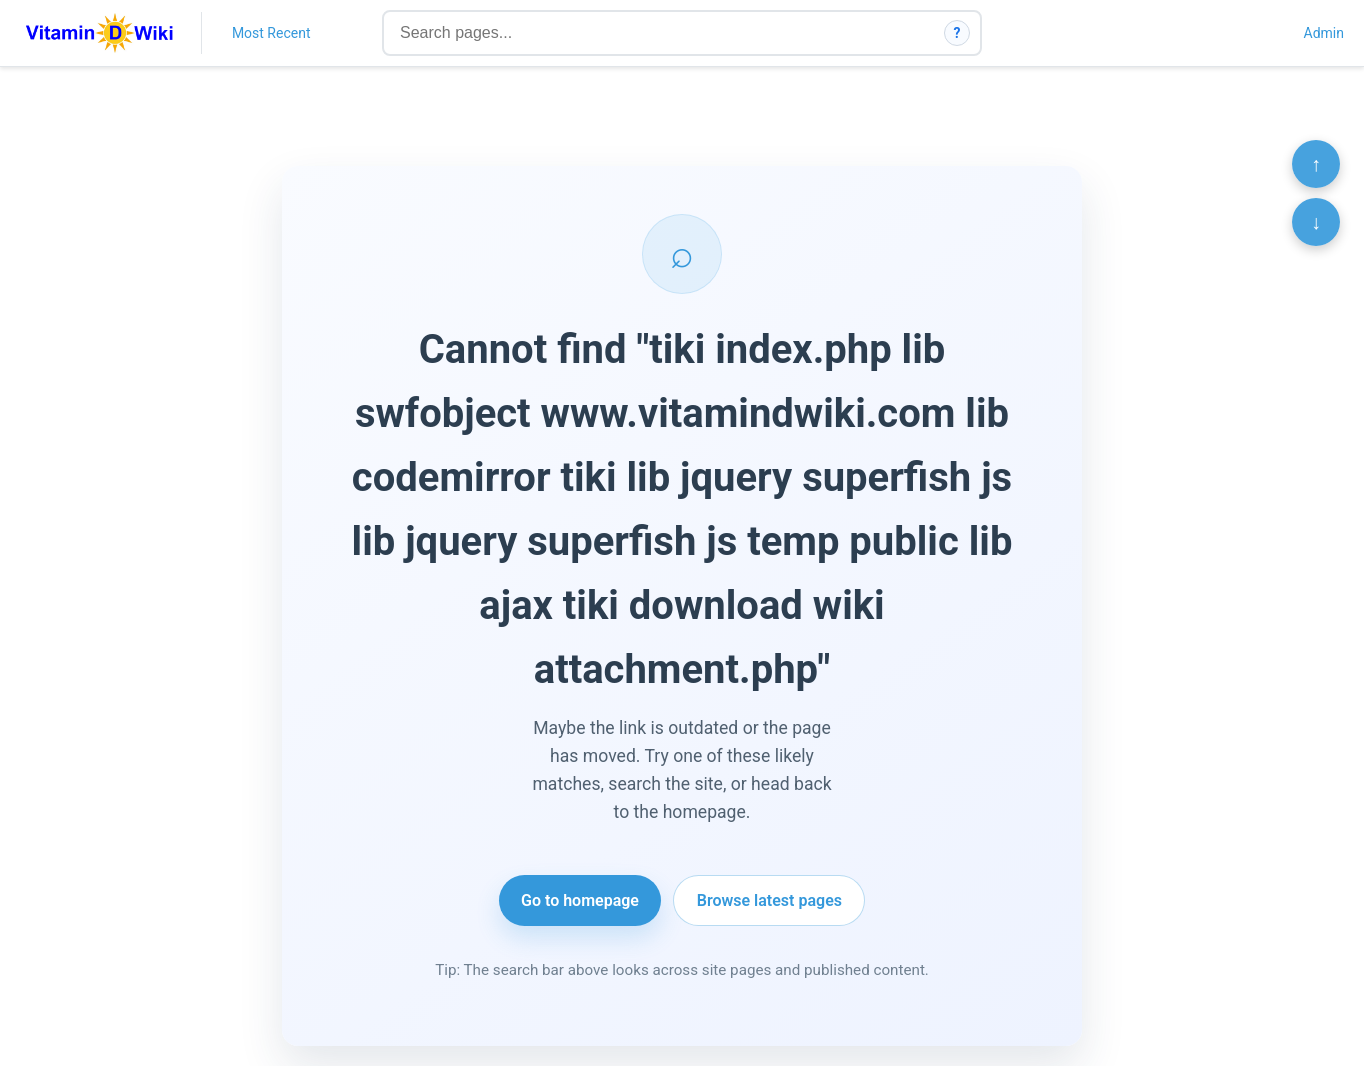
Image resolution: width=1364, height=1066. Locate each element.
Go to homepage (580, 900)
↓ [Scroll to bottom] (1316, 222)
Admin (1324, 33)
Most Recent (271, 33)
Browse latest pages (769, 900)
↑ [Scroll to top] (1316, 164)
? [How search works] (957, 33)
